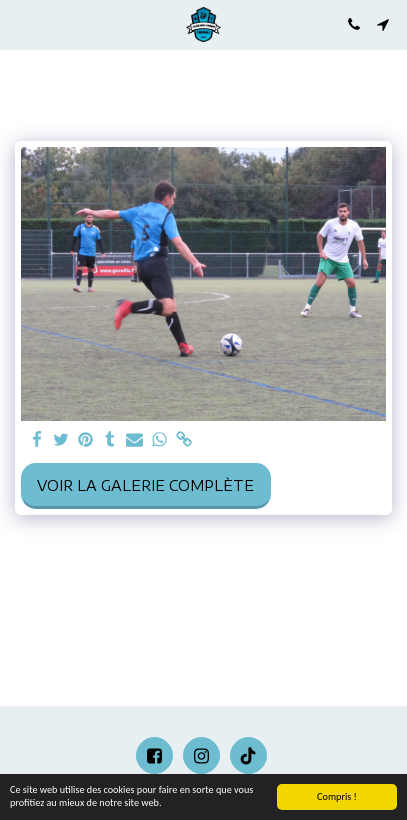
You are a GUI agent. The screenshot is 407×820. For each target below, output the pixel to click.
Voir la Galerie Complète (145, 485)
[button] (22, 23)
